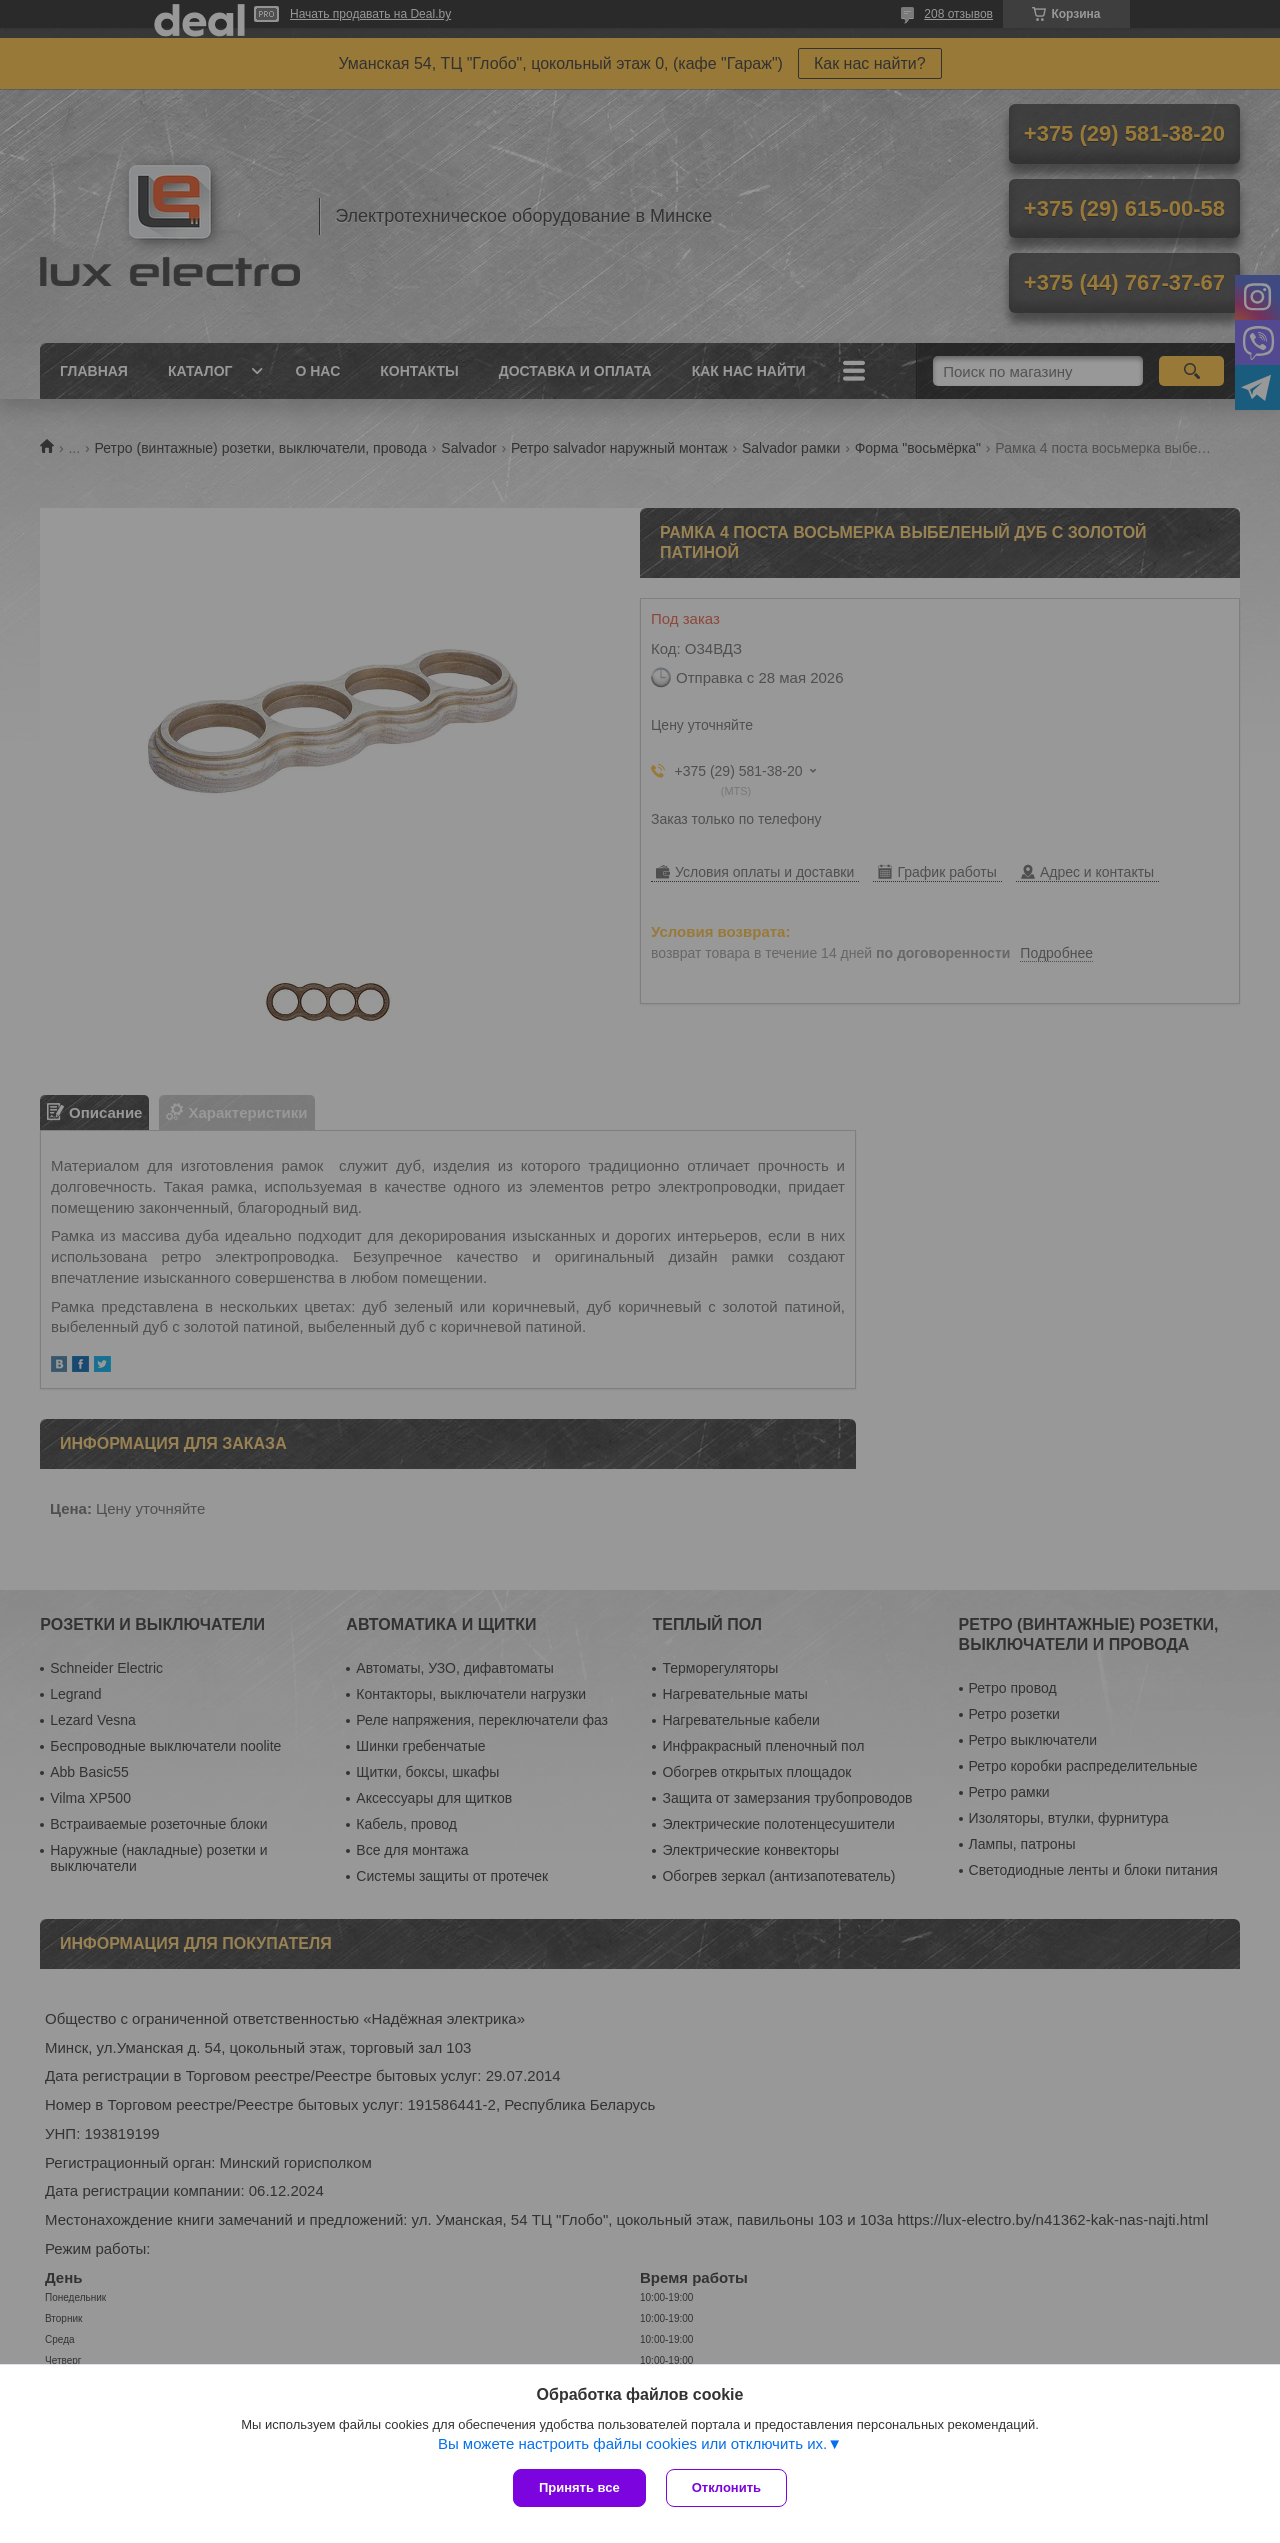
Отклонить (726, 2487)
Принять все (579, 2487)
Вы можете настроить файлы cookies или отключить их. (632, 2443)
